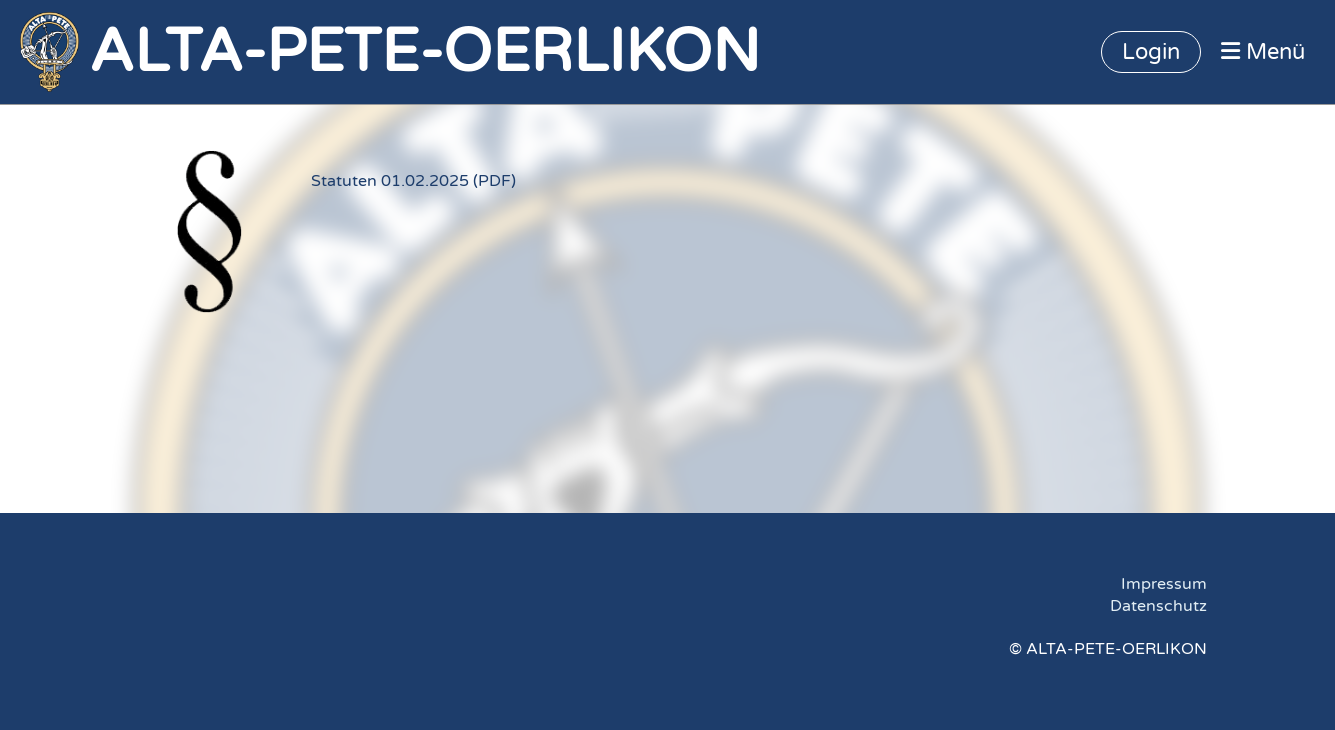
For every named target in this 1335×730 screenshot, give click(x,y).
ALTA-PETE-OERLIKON (424, 52)
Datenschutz (1158, 606)
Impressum (1164, 584)
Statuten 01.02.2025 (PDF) (413, 181)
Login (1151, 52)
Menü (1263, 52)
